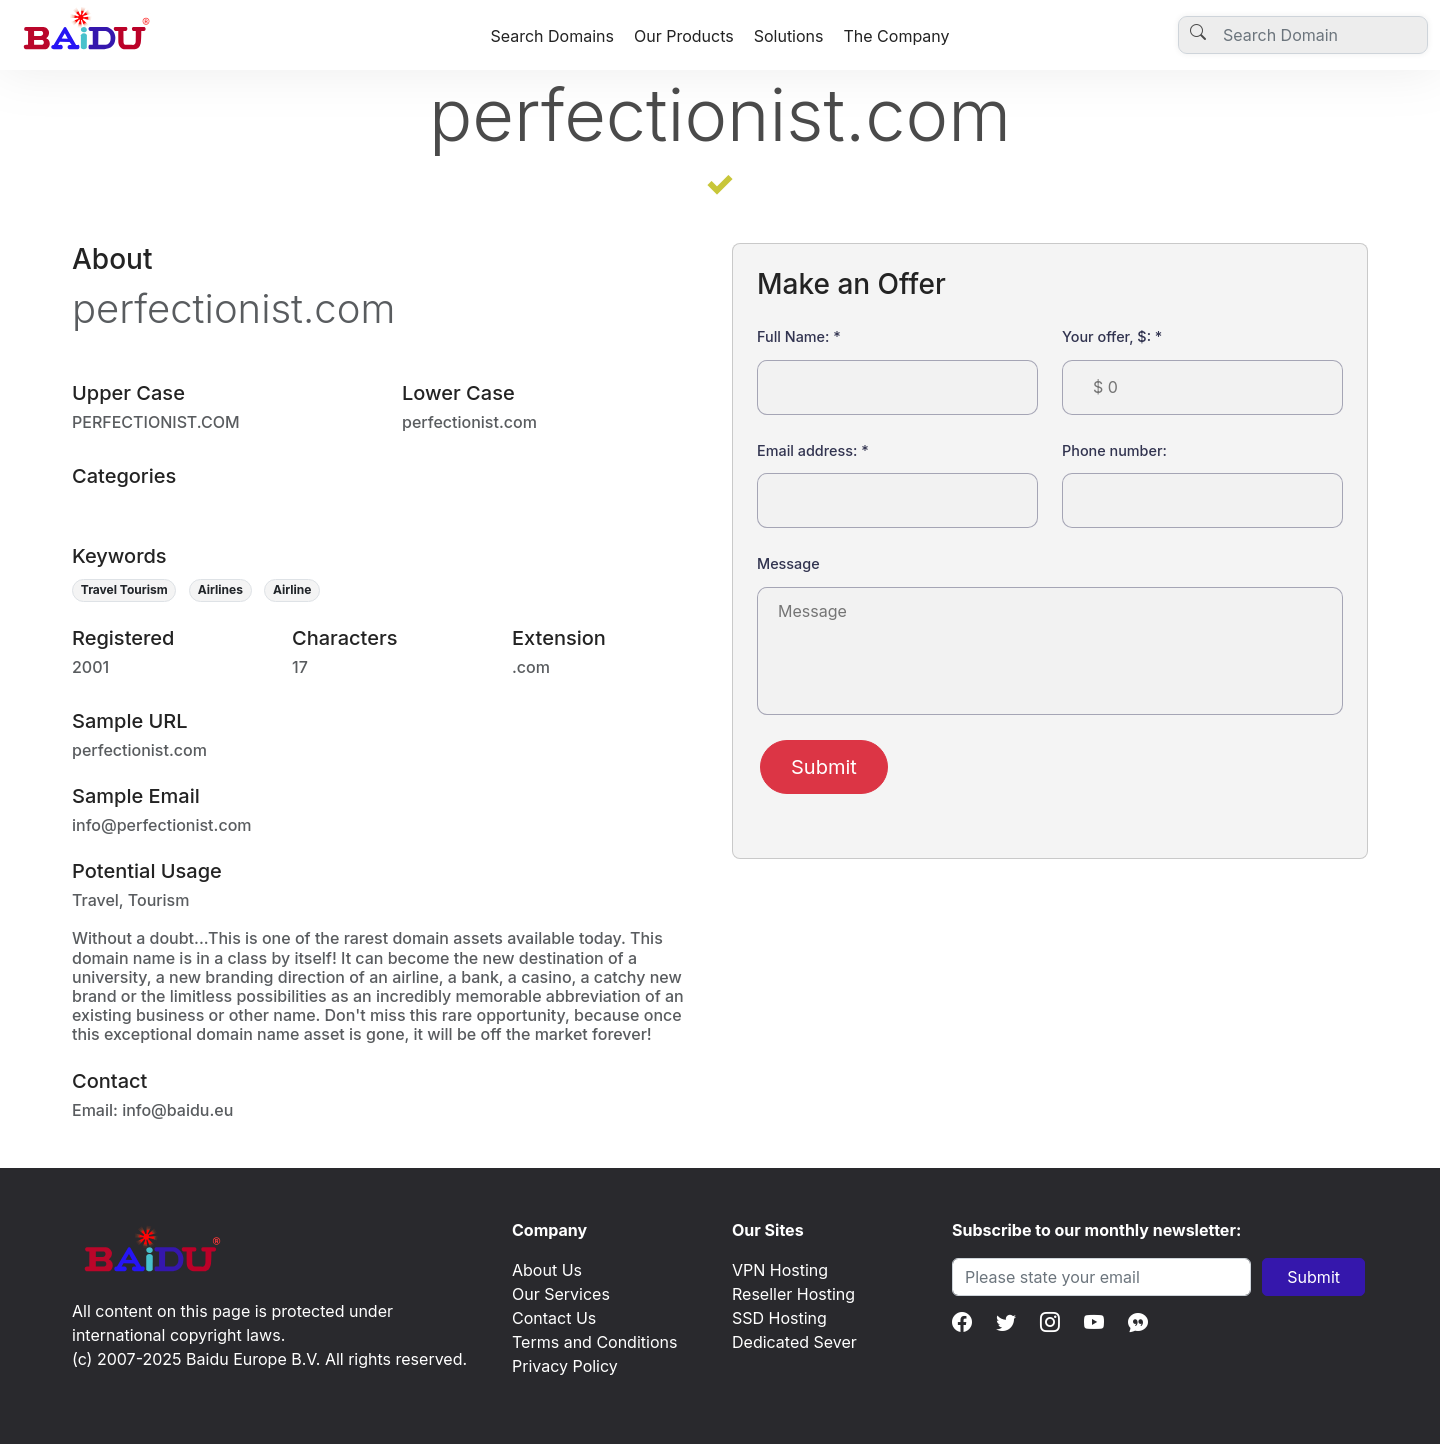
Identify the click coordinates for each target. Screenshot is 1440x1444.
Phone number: (1114, 450)
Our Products (684, 36)
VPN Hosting (780, 1270)
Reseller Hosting (793, 1294)
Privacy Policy (565, 1366)
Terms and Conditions (594, 1342)
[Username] (1303, 35)
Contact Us (554, 1318)
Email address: (813, 450)
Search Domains (552, 36)
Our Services (561, 1294)
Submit (824, 767)
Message (788, 563)
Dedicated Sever (794, 1342)
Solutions (789, 36)
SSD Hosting (779, 1318)
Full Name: (799, 336)
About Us (547, 1270)
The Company (896, 36)
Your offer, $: (1112, 336)
